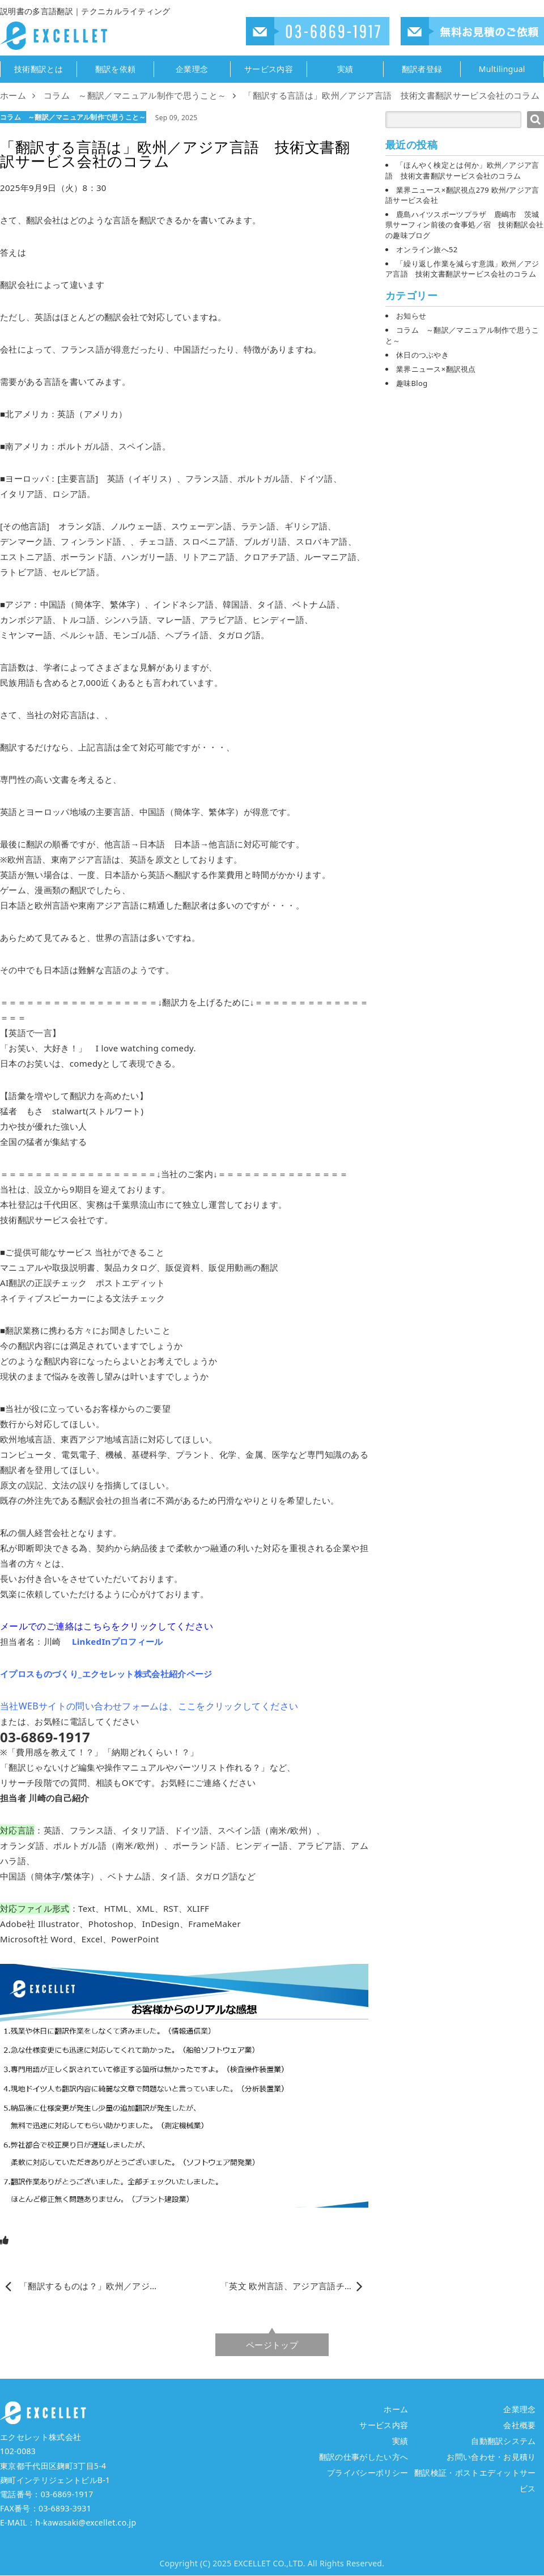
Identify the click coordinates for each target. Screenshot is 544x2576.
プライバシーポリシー (367, 2472)
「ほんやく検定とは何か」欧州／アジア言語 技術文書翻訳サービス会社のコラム (462, 170)
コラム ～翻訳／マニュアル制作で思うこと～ (73, 117)
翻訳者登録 (422, 69)
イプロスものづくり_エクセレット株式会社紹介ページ (106, 1673)
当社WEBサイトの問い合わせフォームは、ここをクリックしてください (149, 1706)
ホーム (396, 2409)
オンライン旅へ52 (427, 249)
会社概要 (519, 2425)
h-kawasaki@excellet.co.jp (85, 2522)
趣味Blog (411, 383)
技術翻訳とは (38, 69)
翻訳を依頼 (115, 69)
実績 (345, 69)
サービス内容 (268, 69)
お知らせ (411, 316)
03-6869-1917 (67, 2494)
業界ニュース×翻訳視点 (436, 369)
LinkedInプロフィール (117, 1641)
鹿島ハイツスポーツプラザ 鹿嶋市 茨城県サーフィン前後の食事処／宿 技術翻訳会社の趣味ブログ (464, 224)
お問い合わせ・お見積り (491, 2456)
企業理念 (192, 69)
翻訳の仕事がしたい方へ (364, 2456)
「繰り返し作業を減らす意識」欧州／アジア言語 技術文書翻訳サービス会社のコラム (462, 268)
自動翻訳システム (503, 2440)
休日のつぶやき (422, 355)
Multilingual (502, 69)
